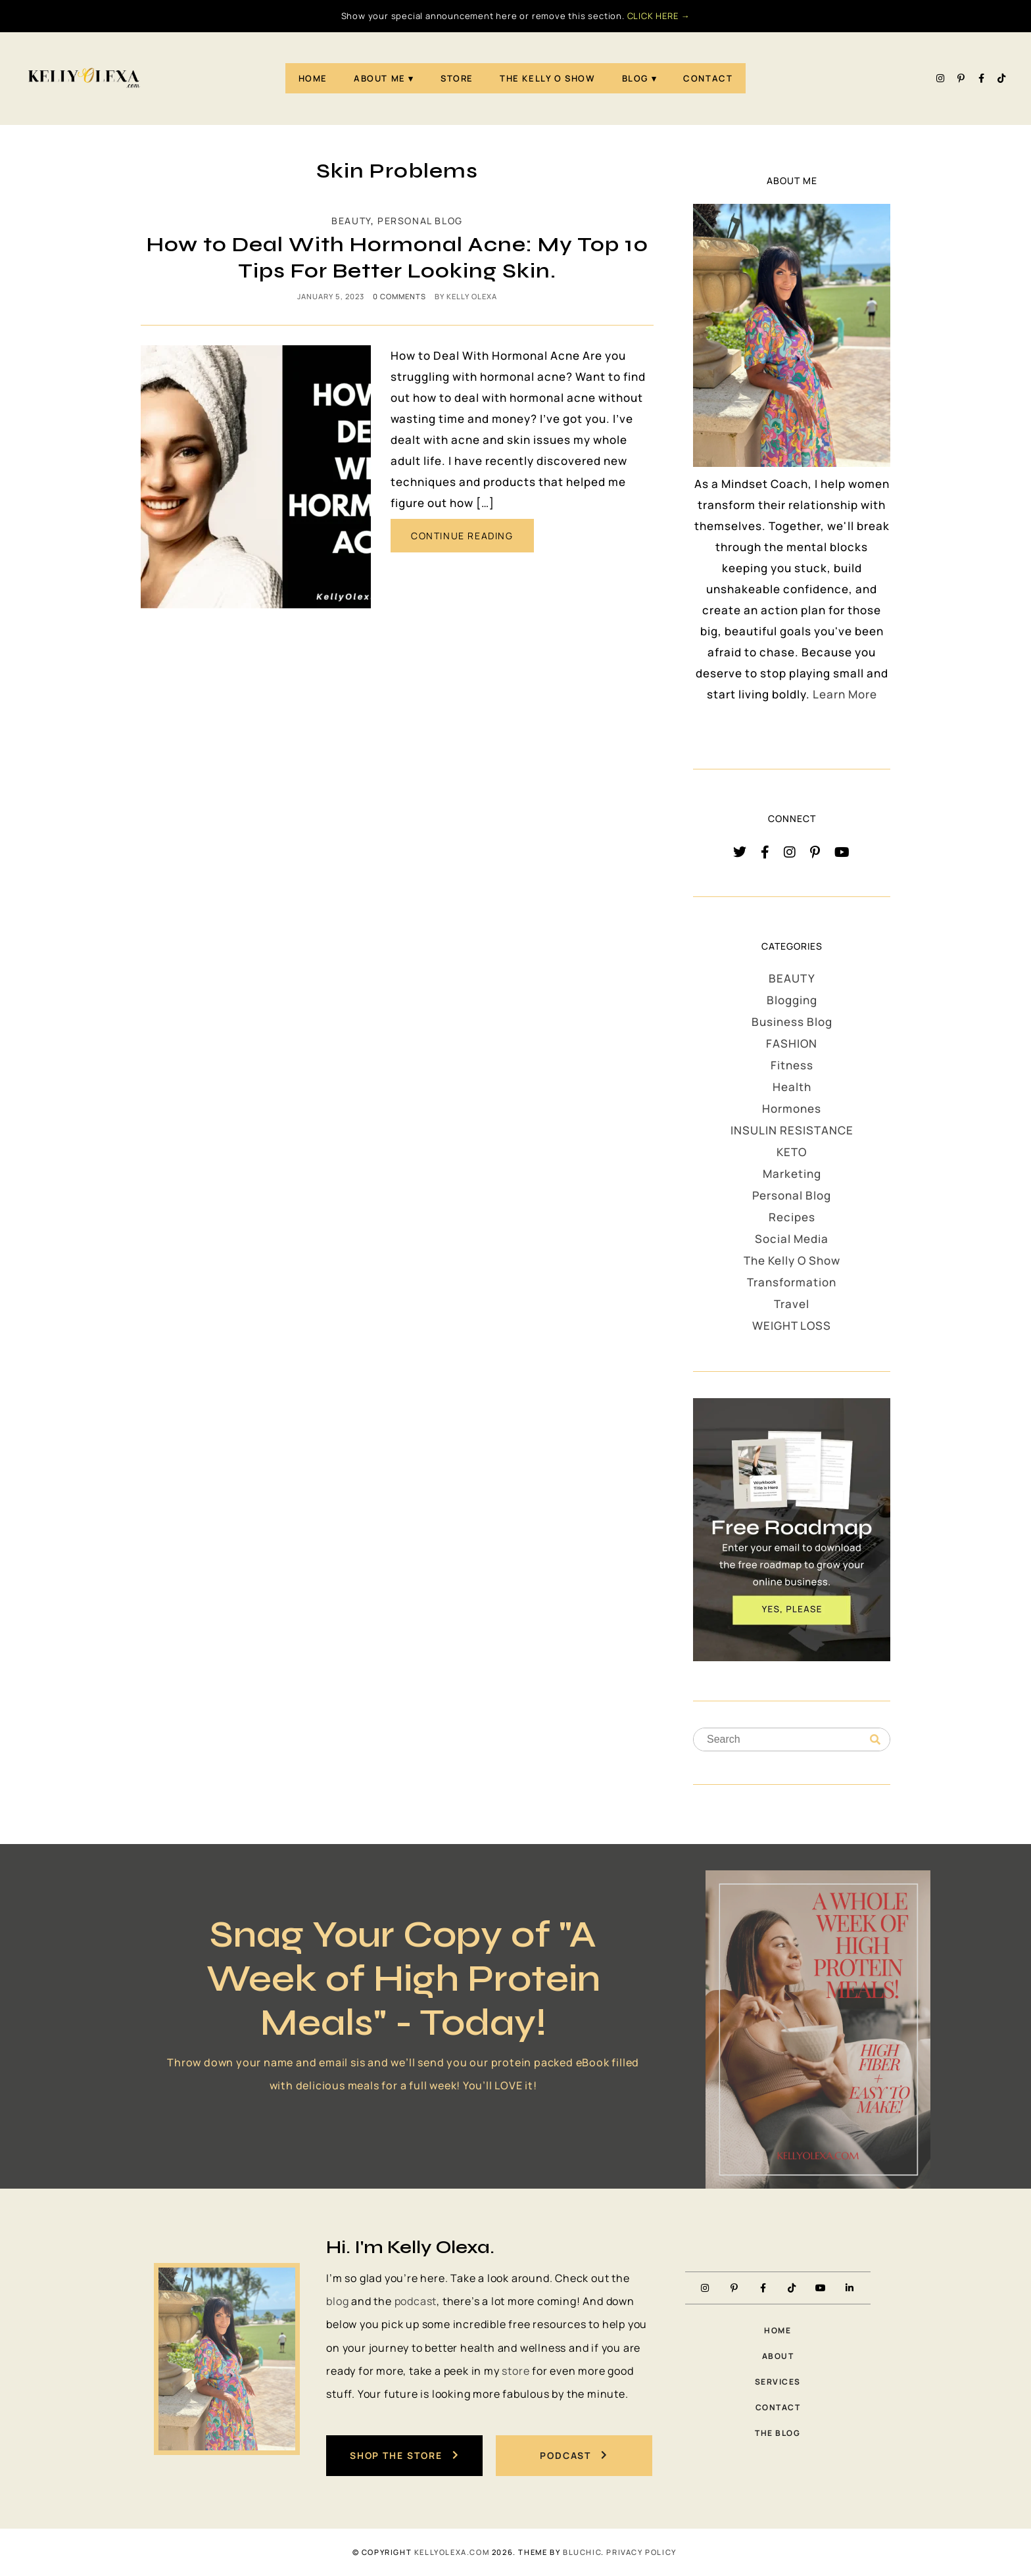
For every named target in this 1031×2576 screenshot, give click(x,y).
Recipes (792, 1217)
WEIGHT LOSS (791, 1325)
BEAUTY (351, 220)
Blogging (792, 1000)
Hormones (791, 1108)
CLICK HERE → (658, 16)
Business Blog (792, 1021)
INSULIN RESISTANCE (792, 1130)
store (515, 2371)
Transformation (791, 1282)
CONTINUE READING (462, 535)
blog (337, 2301)
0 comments (399, 296)
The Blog (777, 2433)
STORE (457, 78)
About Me (380, 78)
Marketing (792, 1173)
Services (778, 2381)
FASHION (791, 1043)
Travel (791, 1303)
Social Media (791, 1238)
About (778, 2356)
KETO (792, 1151)
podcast (416, 2301)
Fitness (792, 1065)
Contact (707, 78)
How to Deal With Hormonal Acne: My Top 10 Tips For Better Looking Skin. (397, 257)
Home (313, 78)
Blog (635, 78)
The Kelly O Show (548, 78)
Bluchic (582, 2552)
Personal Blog (420, 220)
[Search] (875, 1740)
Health (792, 1086)
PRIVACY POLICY (641, 2552)
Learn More (845, 694)
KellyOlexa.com (451, 2552)
